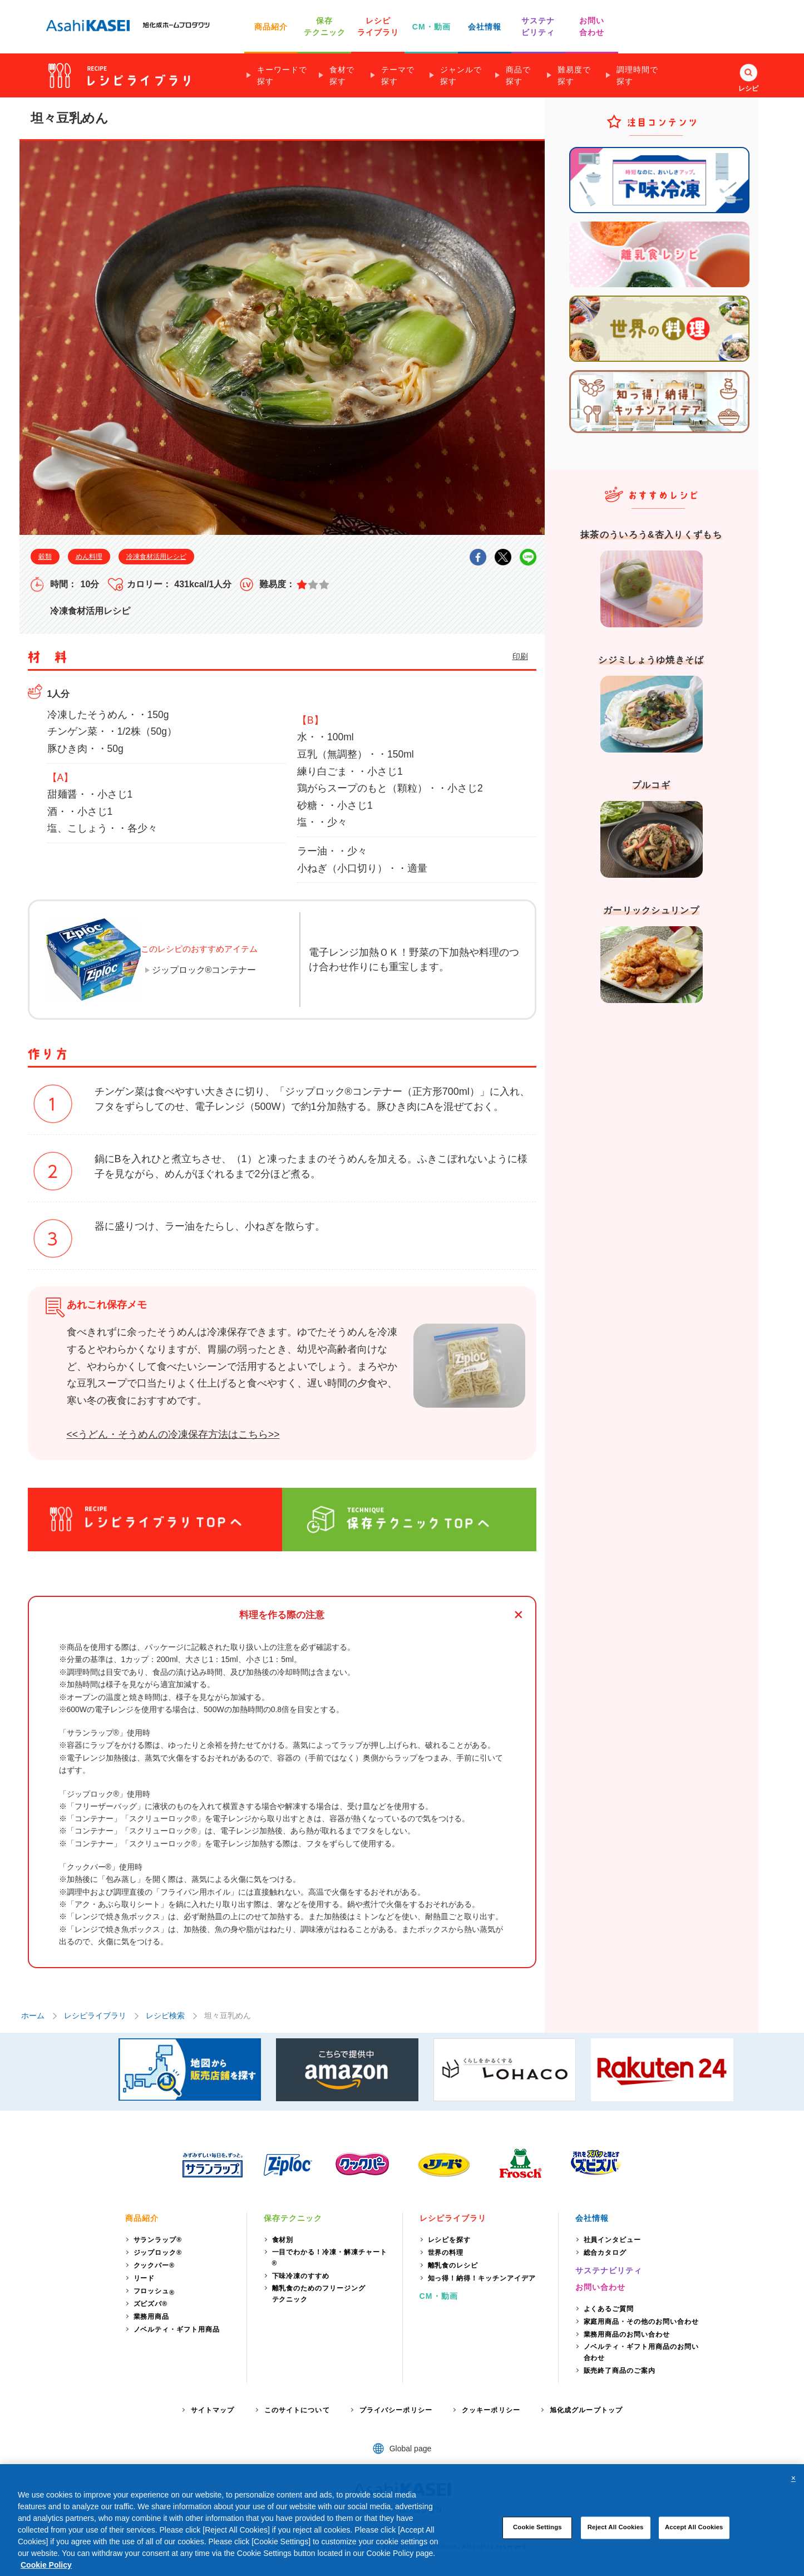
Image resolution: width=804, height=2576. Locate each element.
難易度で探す (574, 75)
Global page (410, 2448)
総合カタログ (605, 2253)
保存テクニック (293, 2218)
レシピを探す (449, 2240)
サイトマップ (213, 2410)
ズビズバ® (151, 2304)
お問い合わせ (600, 2287)
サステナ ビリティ (538, 26)
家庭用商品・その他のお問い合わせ (641, 2322)
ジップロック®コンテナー (204, 970)
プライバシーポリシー (395, 2410)
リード (144, 2278)
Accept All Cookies (694, 2543)
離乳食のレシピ (453, 2265)
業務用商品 (152, 2317)
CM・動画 (431, 26)
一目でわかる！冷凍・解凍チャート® (329, 2257)
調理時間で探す (637, 75)
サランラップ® (158, 2240)
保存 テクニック (325, 26)
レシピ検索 (165, 2015)
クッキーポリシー (491, 2410)
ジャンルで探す (461, 75)
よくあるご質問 (609, 2309)
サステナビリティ (609, 2270)
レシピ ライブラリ (378, 26)
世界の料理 (446, 2253)
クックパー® (154, 2265)
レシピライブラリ (95, 2015)
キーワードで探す (282, 75)
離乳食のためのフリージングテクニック (319, 2293)
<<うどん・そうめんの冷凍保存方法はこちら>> (173, 1434)
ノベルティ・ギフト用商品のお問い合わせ (641, 2352)
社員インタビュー (613, 2240)
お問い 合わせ (591, 26)
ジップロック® (158, 2253)
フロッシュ (154, 2292)
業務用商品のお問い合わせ (627, 2334)
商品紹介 (271, 26)
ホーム (33, 2015)
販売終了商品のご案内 (620, 2371)
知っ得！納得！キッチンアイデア (482, 2278)
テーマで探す (398, 75)
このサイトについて (297, 2410)
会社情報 (484, 26)
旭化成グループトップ (586, 2410)
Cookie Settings (537, 2543)
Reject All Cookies (616, 2543)
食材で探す (341, 75)
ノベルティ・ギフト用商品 (177, 2329)
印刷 (520, 656)
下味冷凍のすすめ (301, 2276)
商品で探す (518, 75)
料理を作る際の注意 (281, 1615)
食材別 (283, 2240)
